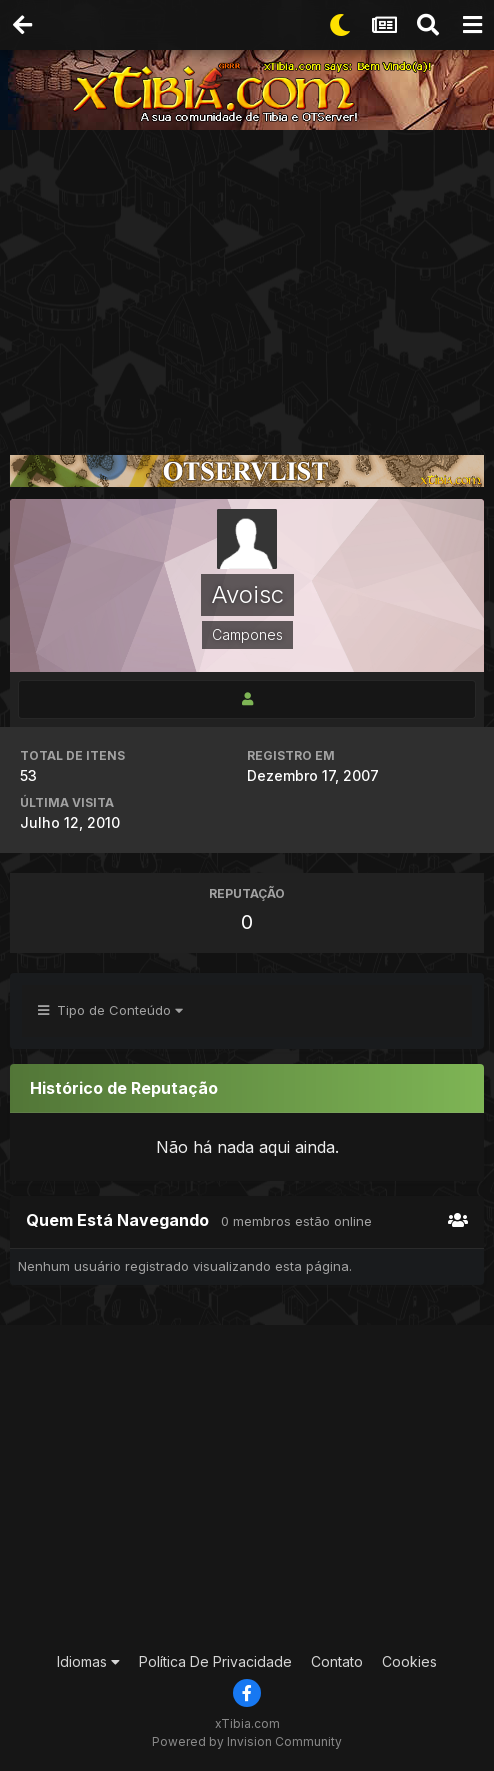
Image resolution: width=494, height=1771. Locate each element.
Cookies (409, 1661)
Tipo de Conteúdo (110, 1010)
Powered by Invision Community (247, 1741)
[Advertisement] (247, 280)
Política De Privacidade (215, 1661)
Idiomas (88, 1661)
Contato (337, 1661)
